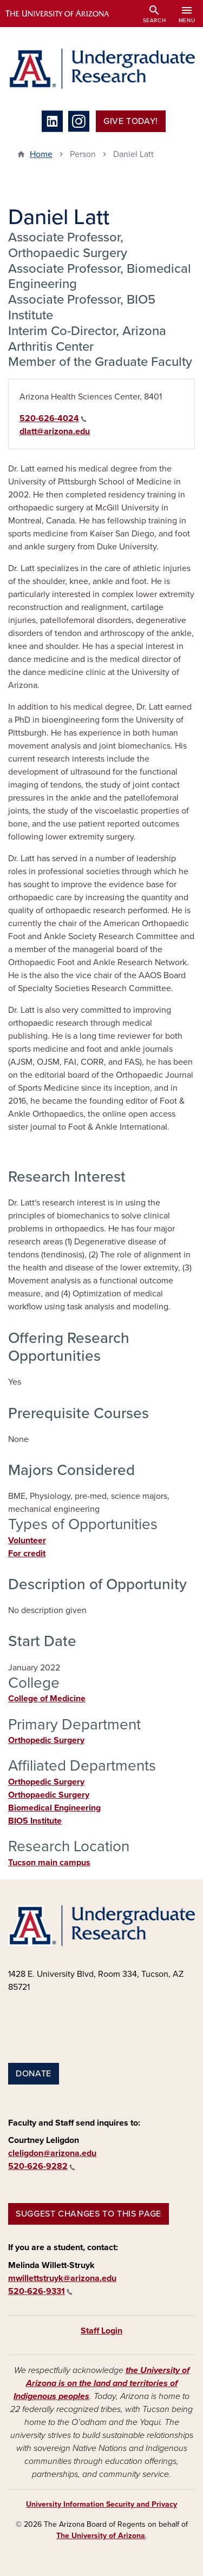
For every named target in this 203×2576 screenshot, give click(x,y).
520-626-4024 (53, 418)
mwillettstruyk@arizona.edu (62, 2278)
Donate (33, 2073)
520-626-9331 (40, 2291)
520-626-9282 (41, 2166)
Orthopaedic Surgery (48, 1795)
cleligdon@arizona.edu (52, 2153)
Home (41, 154)
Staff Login (101, 2330)
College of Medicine (47, 1698)
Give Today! (130, 121)
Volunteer (27, 1540)
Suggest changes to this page (88, 2213)
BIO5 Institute (35, 1820)
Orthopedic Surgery (46, 1740)
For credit (26, 1553)
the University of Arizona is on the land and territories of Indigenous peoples (101, 2383)
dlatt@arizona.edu (54, 431)
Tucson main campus (49, 1862)
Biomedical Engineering (54, 1807)
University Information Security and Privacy (101, 2504)
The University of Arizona (100, 2535)
